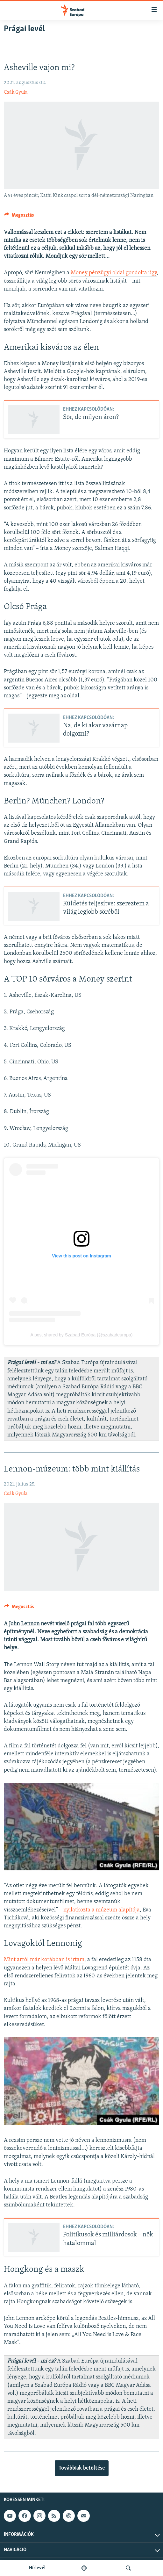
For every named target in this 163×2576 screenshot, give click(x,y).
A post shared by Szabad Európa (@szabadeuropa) (82, 1334)
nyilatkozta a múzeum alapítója (101, 1910)
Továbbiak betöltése (82, 2468)
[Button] (19, 217)
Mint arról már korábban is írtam (44, 1960)
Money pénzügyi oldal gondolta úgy (114, 273)
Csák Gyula (16, 92)
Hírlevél (37, 2568)
